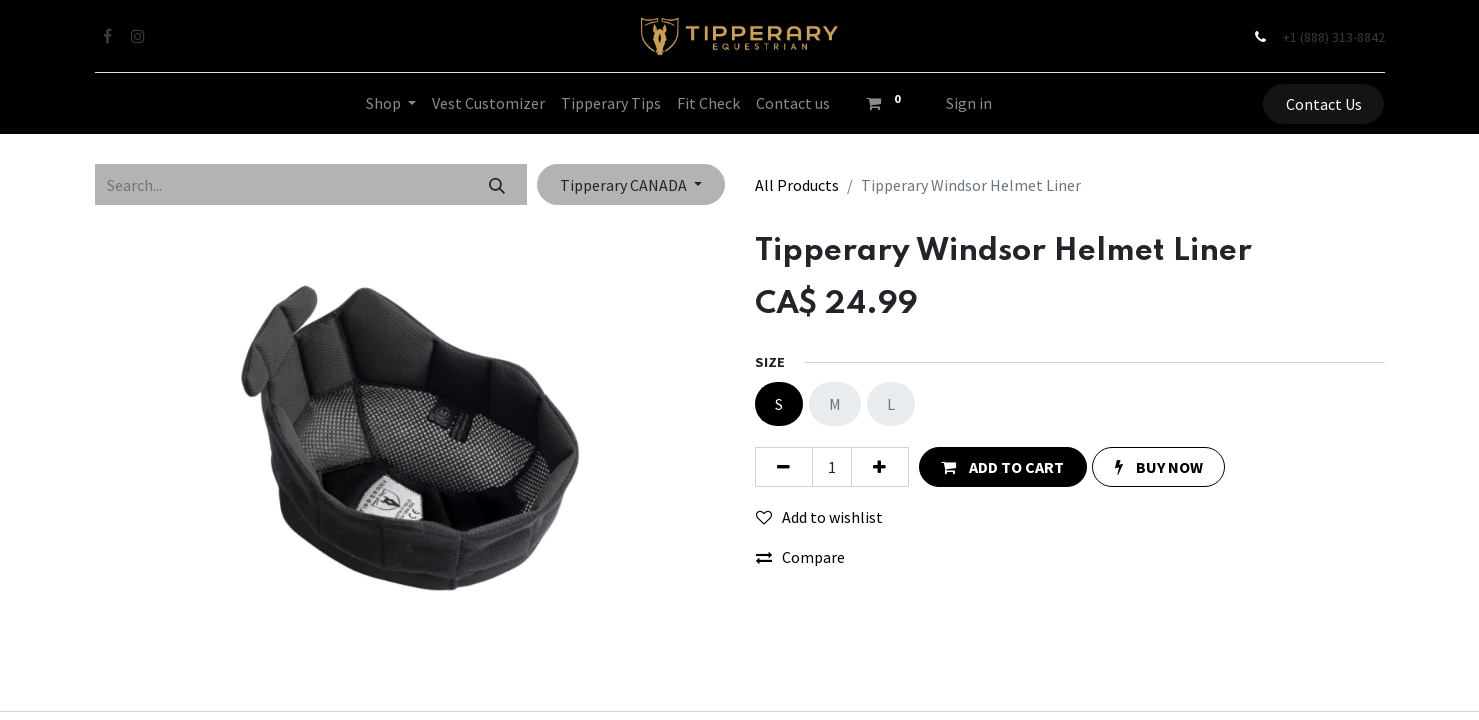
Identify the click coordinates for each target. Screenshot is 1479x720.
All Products (797, 185)
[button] (1003, 467)
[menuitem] (488, 103)
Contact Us (1324, 104)
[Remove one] (784, 467)
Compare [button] (800, 557)
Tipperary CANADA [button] (625, 185)
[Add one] (880, 467)
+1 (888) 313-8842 (1334, 37)
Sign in (969, 103)
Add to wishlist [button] (819, 517)
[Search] (496, 184)
